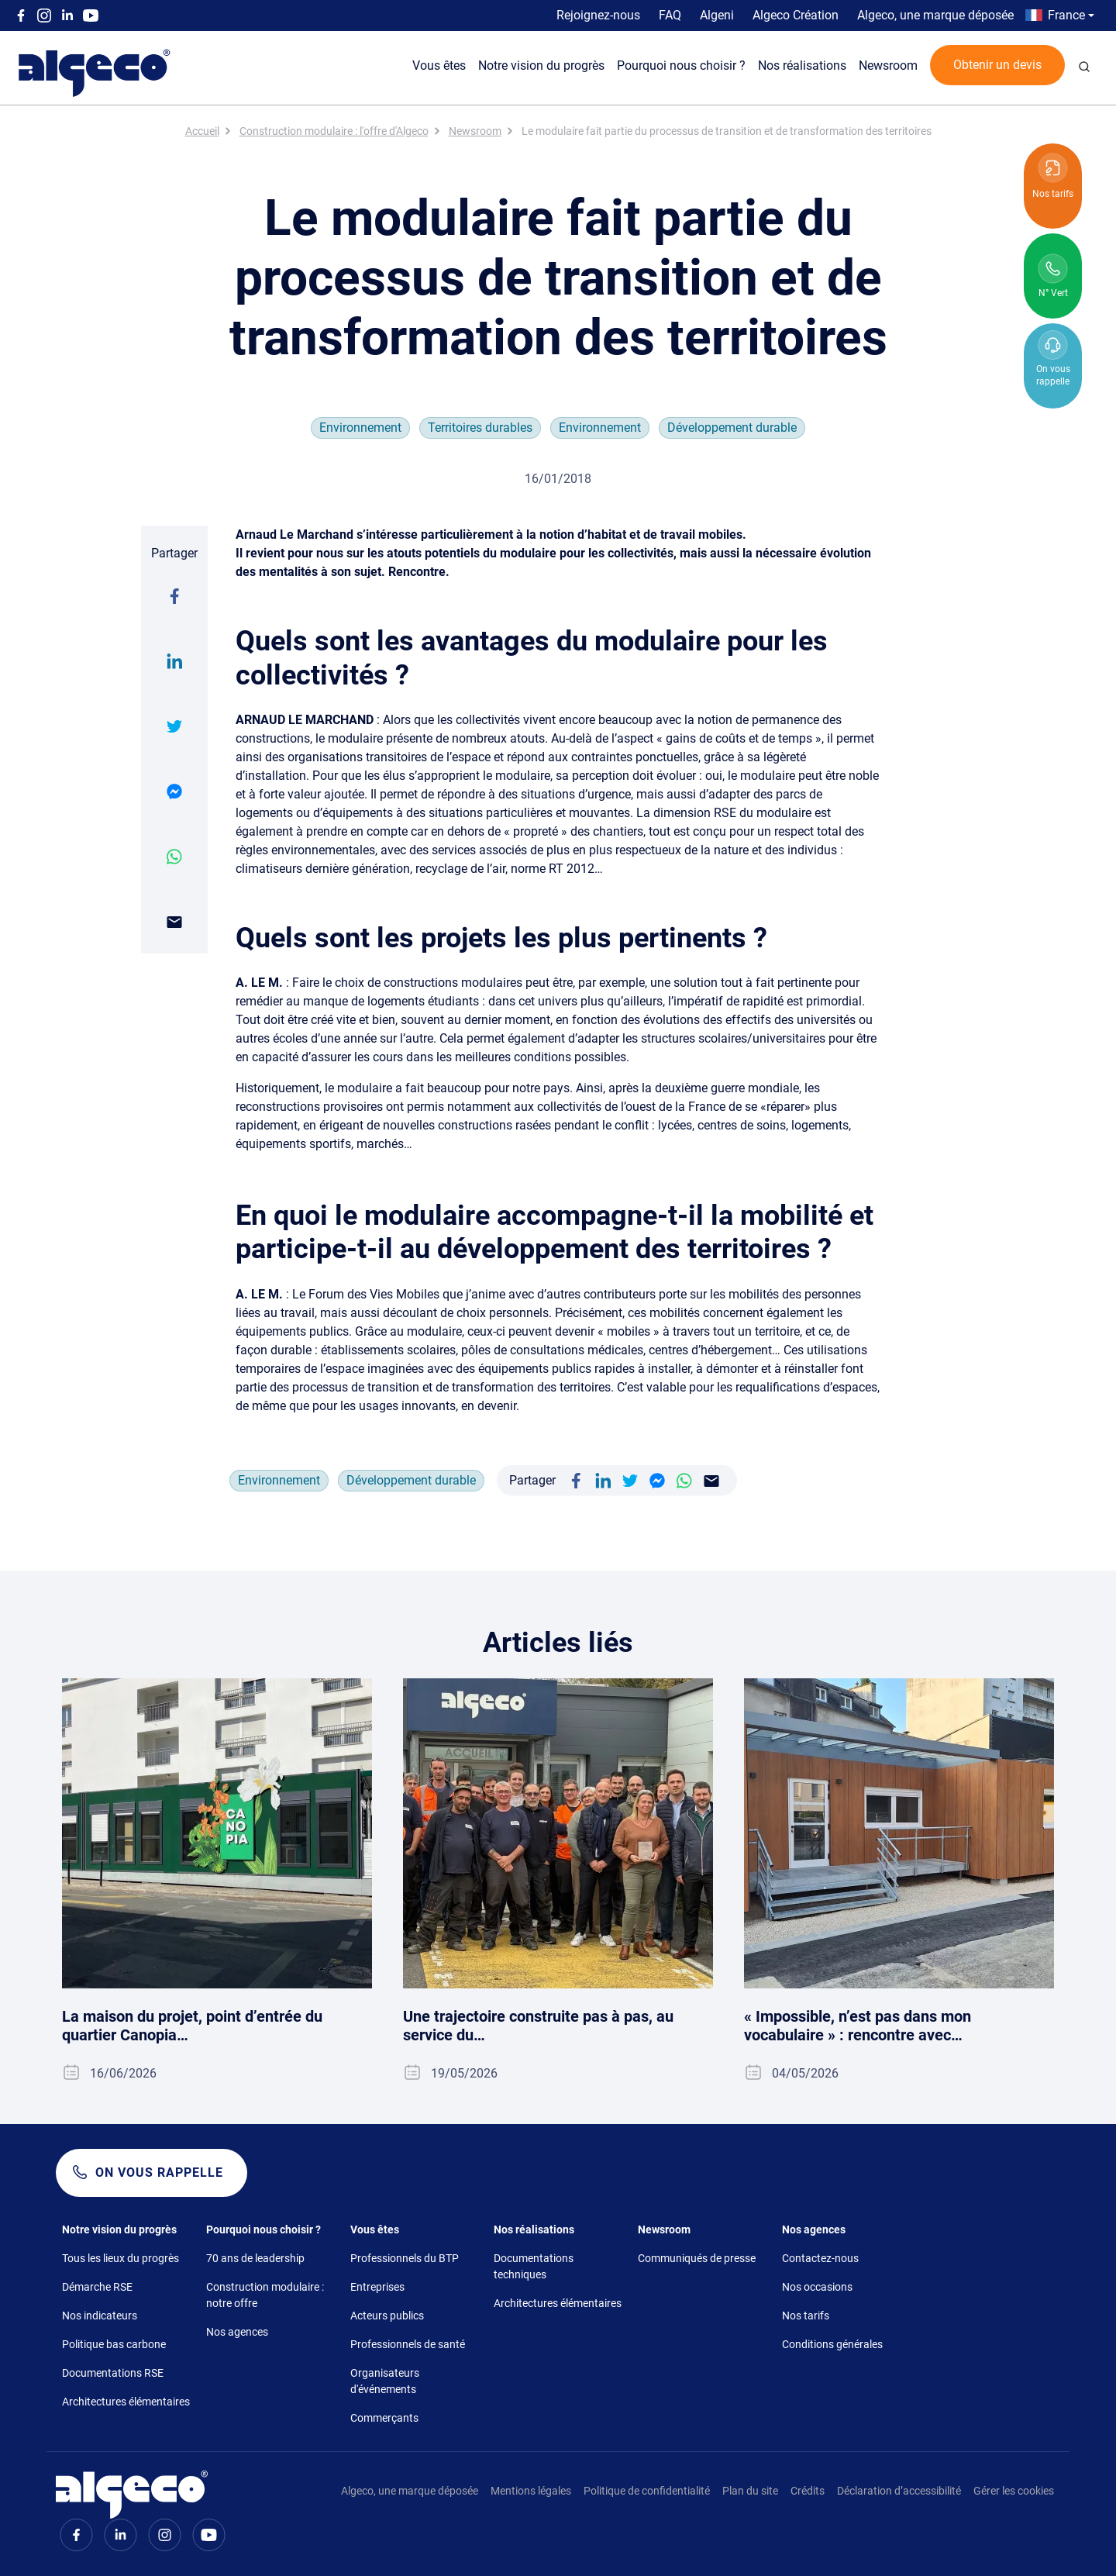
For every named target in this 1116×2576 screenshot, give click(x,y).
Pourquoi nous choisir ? (681, 65)
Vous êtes (439, 65)
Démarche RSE (97, 2287)
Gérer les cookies (1013, 2491)
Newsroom (888, 65)
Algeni (717, 15)
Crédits (807, 2491)
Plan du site (750, 2491)
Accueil (202, 131)
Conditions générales (832, 2344)
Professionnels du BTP (404, 2258)
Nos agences (237, 2332)
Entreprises (377, 2287)
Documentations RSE (113, 2373)
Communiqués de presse (697, 2258)
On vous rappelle (159, 2172)
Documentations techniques (534, 2266)
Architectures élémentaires (126, 2401)
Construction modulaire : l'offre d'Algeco (334, 131)
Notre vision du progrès (541, 65)
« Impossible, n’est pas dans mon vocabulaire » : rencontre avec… (857, 2025)
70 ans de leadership (255, 2258)
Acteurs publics (387, 2315)
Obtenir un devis (997, 64)
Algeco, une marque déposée (935, 15)
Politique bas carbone (114, 2344)
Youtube (90, 15)
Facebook (21, 15)
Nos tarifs (805, 2315)
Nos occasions (817, 2287)
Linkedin (67, 15)
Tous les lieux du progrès (120, 2258)
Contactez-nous (820, 2258)
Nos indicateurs (99, 2315)
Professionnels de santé (407, 2344)
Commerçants (384, 2418)
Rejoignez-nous (598, 15)
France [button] (1066, 15)
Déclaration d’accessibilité (899, 2491)
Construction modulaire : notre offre (265, 2295)
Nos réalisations (802, 65)
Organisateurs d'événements (384, 2381)
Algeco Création (796, 15)
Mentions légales (531, 2491)
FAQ (670, 15)
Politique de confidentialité (647, 2491)
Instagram (44, 15)
